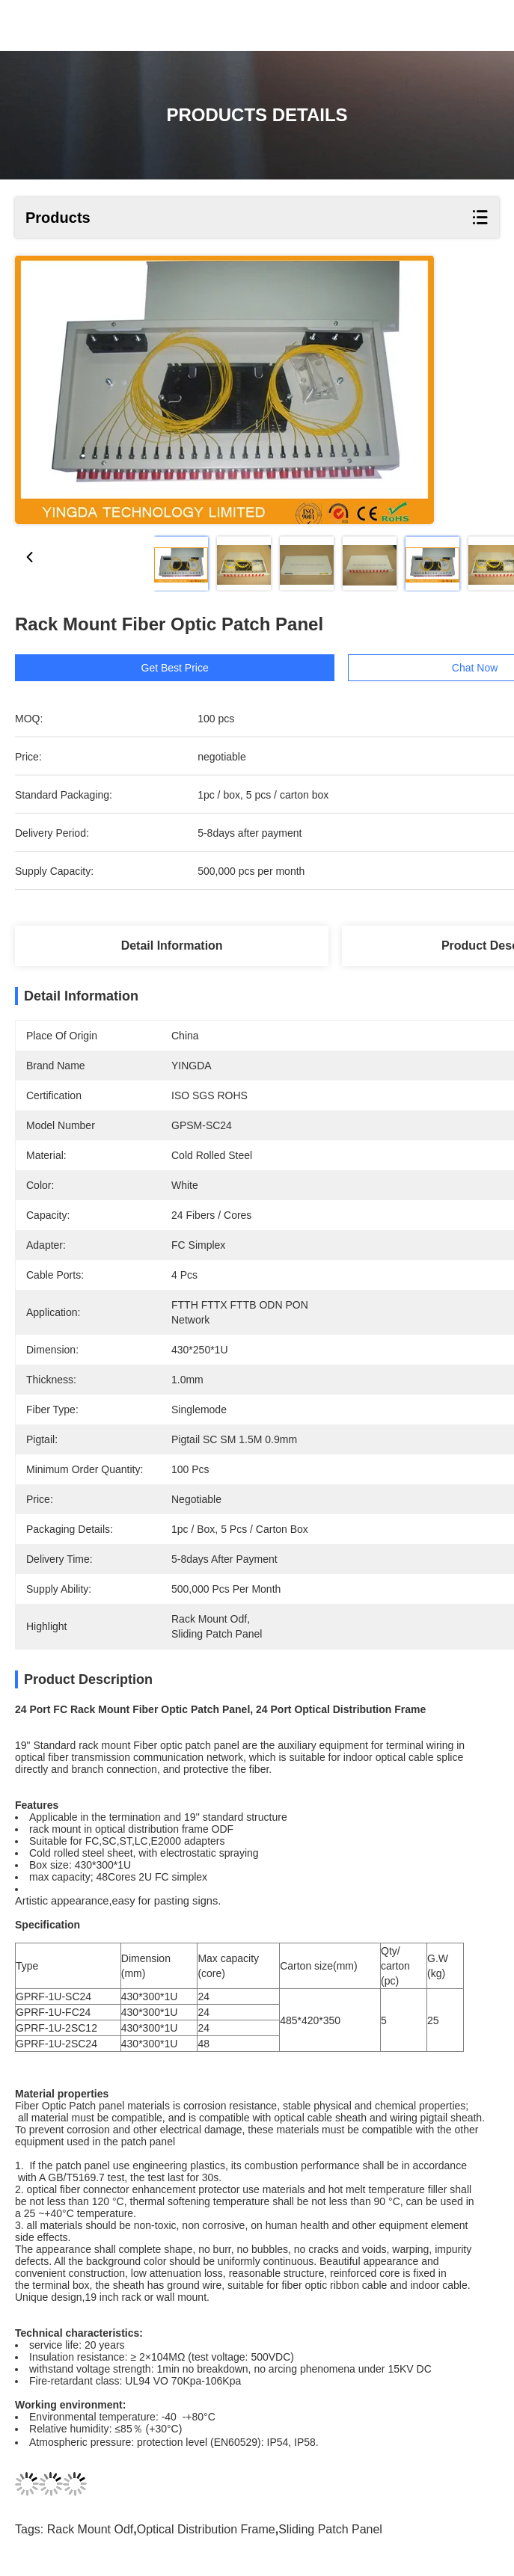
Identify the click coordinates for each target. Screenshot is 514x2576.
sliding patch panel (330, 2529)
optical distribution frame (206, 2529)
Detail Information (172, 945)
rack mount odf (90, 2529)
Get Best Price (204, 668)
